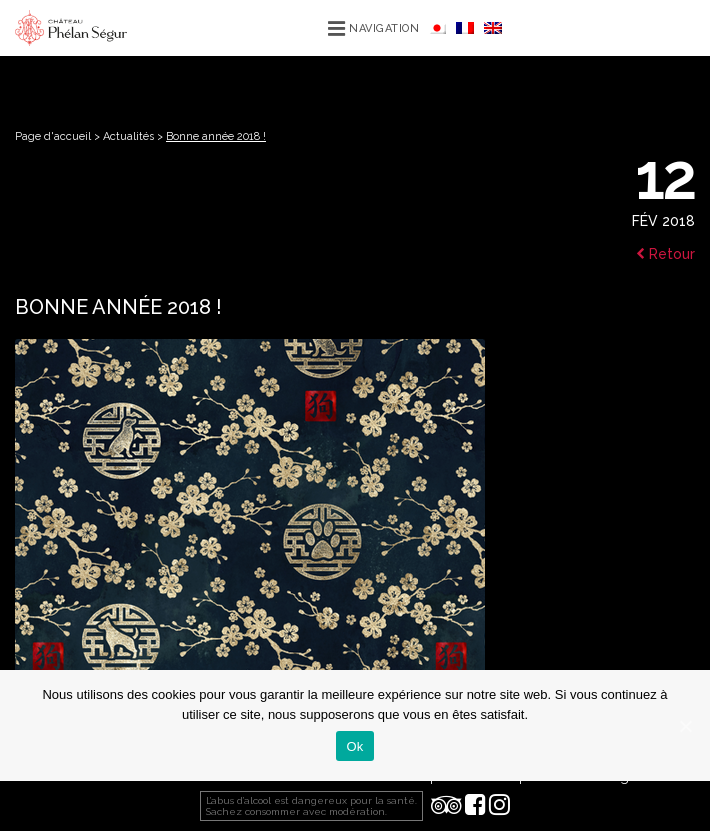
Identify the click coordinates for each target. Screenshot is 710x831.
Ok (354, 746)
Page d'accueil (53, 136)
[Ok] (685, 726)
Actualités (128, 136)
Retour (665, 254)
